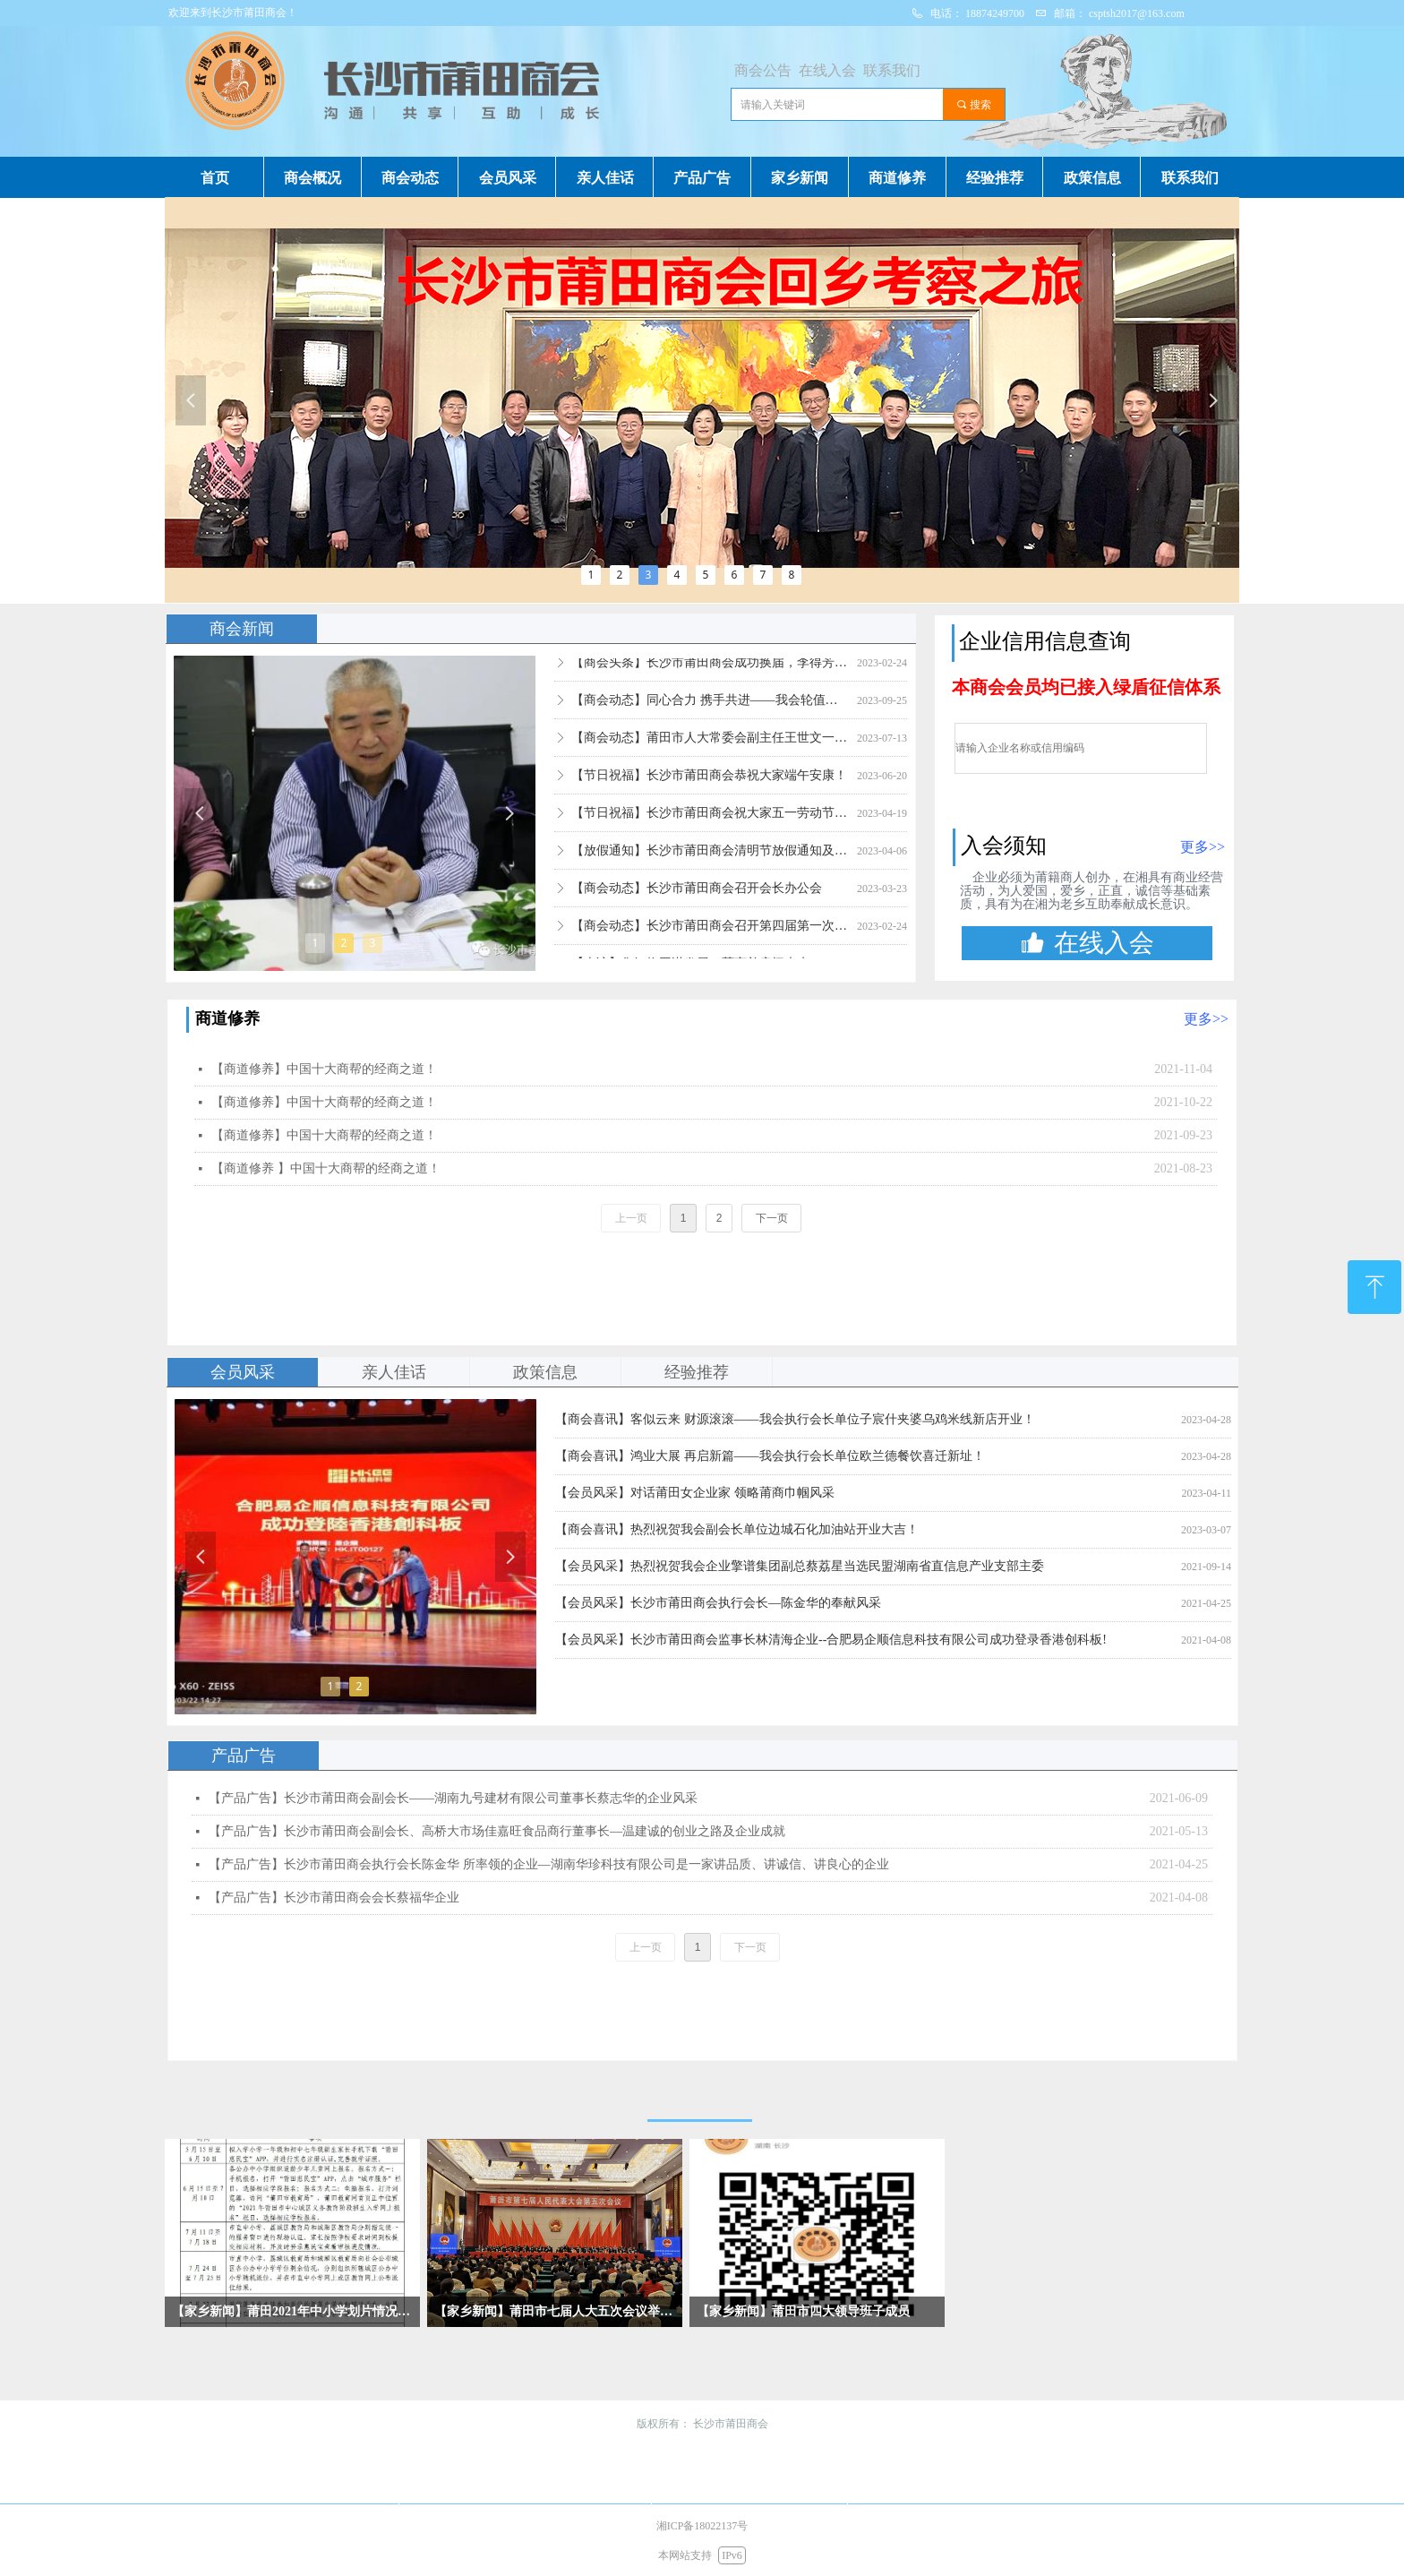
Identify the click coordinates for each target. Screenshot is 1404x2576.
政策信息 (545, 1372)
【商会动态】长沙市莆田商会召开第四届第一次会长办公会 (710, 935)
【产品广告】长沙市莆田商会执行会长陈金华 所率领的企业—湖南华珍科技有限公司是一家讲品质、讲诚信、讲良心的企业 (549, 1864)
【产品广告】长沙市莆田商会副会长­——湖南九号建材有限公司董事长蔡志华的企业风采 (453, 1798)
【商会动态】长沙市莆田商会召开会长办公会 (696, 898)
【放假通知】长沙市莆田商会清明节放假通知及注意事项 (710, 860)
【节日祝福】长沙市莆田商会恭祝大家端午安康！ (709, 785)
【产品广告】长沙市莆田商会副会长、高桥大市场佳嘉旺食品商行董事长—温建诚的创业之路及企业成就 (497, 1831)
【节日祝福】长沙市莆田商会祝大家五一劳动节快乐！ (710, 822)
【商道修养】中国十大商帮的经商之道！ (324, 1069)
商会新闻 (242, 629)
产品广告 (243, 1756)
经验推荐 (696, 1372)
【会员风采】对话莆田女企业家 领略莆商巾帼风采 (695, 1492)
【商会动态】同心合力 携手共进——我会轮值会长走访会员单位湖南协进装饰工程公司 (710, 710)
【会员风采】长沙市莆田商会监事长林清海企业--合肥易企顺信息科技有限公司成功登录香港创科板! (831, 1639)
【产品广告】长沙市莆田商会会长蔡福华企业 (334, 1897)
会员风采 (242, 1372)
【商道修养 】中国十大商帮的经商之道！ (326, 1168)
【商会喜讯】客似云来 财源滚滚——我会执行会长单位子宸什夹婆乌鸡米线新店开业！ (795, 1419)
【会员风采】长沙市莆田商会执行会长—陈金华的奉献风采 (718, 1603)
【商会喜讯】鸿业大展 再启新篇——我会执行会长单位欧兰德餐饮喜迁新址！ (770, 1456)
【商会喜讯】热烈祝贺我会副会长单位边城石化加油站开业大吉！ (737, 1529)
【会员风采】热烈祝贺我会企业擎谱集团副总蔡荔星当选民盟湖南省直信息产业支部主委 (799, 1566)
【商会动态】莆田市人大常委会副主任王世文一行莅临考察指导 (710, 747)
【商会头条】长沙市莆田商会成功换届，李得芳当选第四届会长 (710, 672)
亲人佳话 (394, 1372)
